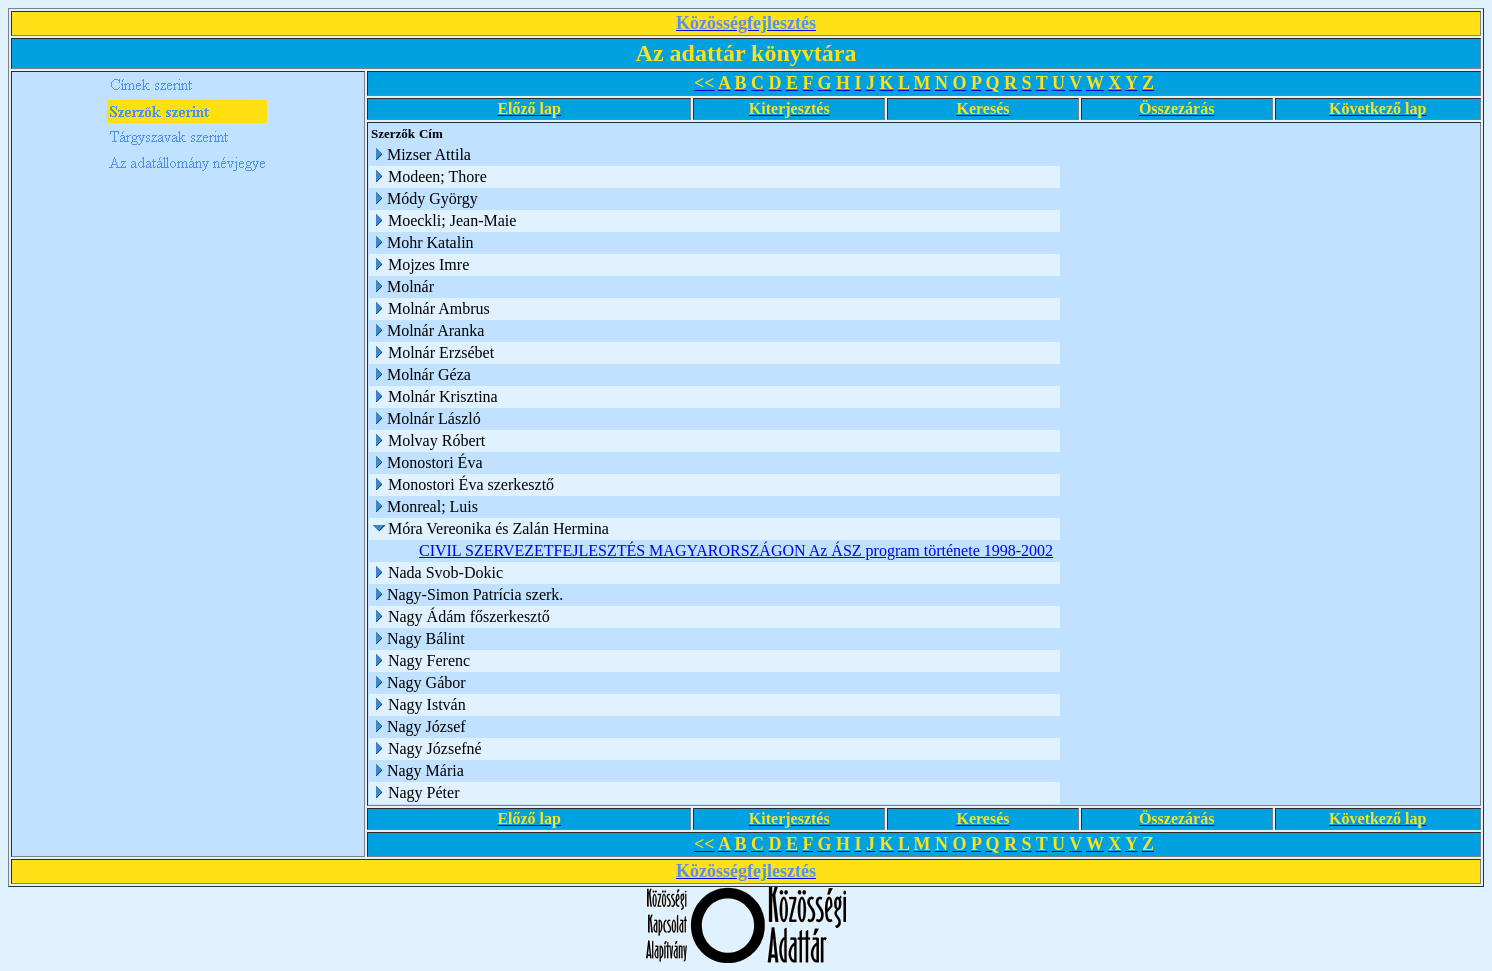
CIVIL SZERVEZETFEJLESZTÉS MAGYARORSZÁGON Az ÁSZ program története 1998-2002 (736, 550)
